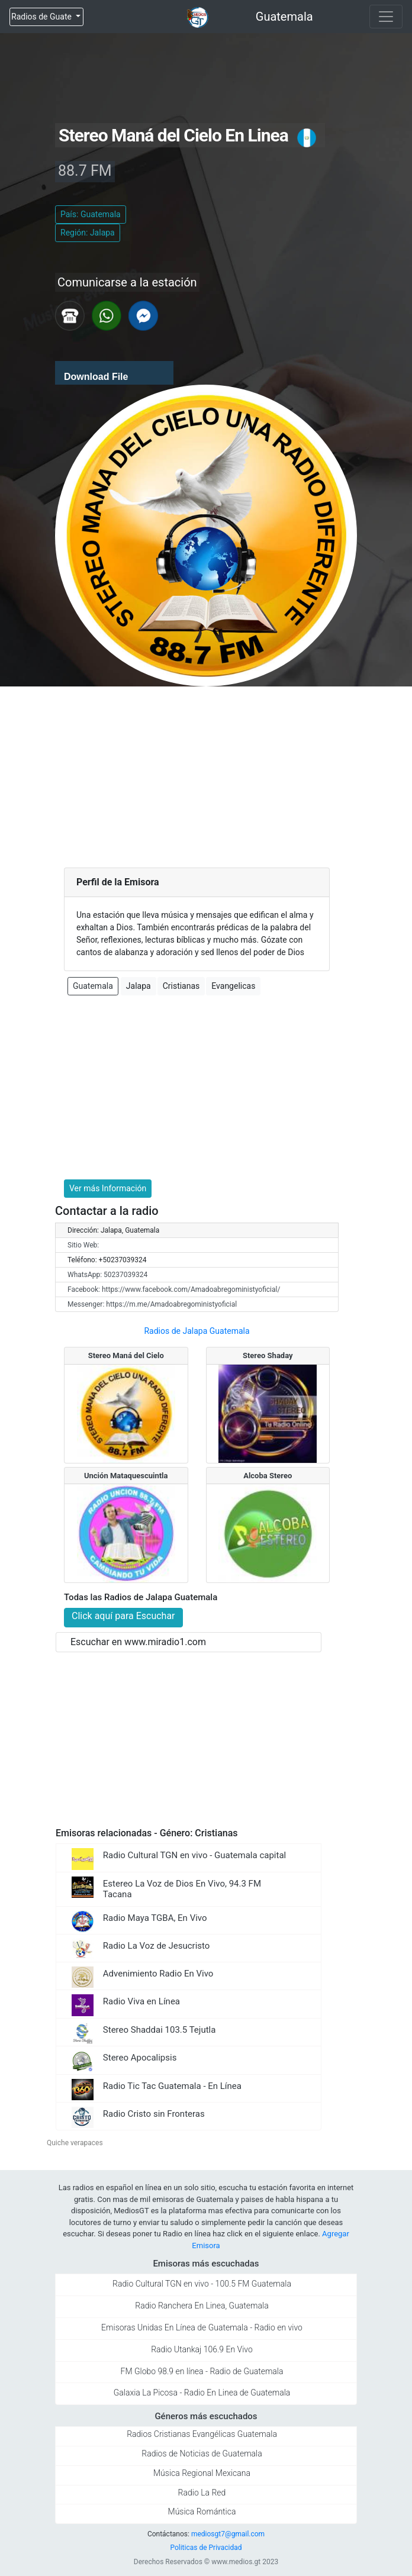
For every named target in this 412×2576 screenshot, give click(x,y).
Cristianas (181, 986)
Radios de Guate (42, 16)
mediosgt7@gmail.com (228, 2534)
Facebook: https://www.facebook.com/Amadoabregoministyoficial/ (173, 1289)
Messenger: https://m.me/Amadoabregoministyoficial (152, 1304)
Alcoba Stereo (267, 1475)
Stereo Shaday (268, 1355)
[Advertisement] (206, 775)
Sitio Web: (83, 1245)
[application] (114, 373)
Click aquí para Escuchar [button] (123, 1615)
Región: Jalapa (87, 232)
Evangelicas (233, 986)
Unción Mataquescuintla (126, 1475)
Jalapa (138, 986)
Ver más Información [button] (107, 1188)
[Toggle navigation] (386, 16)
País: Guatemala (90, 214)
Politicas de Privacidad (206, 2547)
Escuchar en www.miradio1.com (138, 1642)
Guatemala (284, 16)
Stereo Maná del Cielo (126, 1355)
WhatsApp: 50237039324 (107, 1275)
